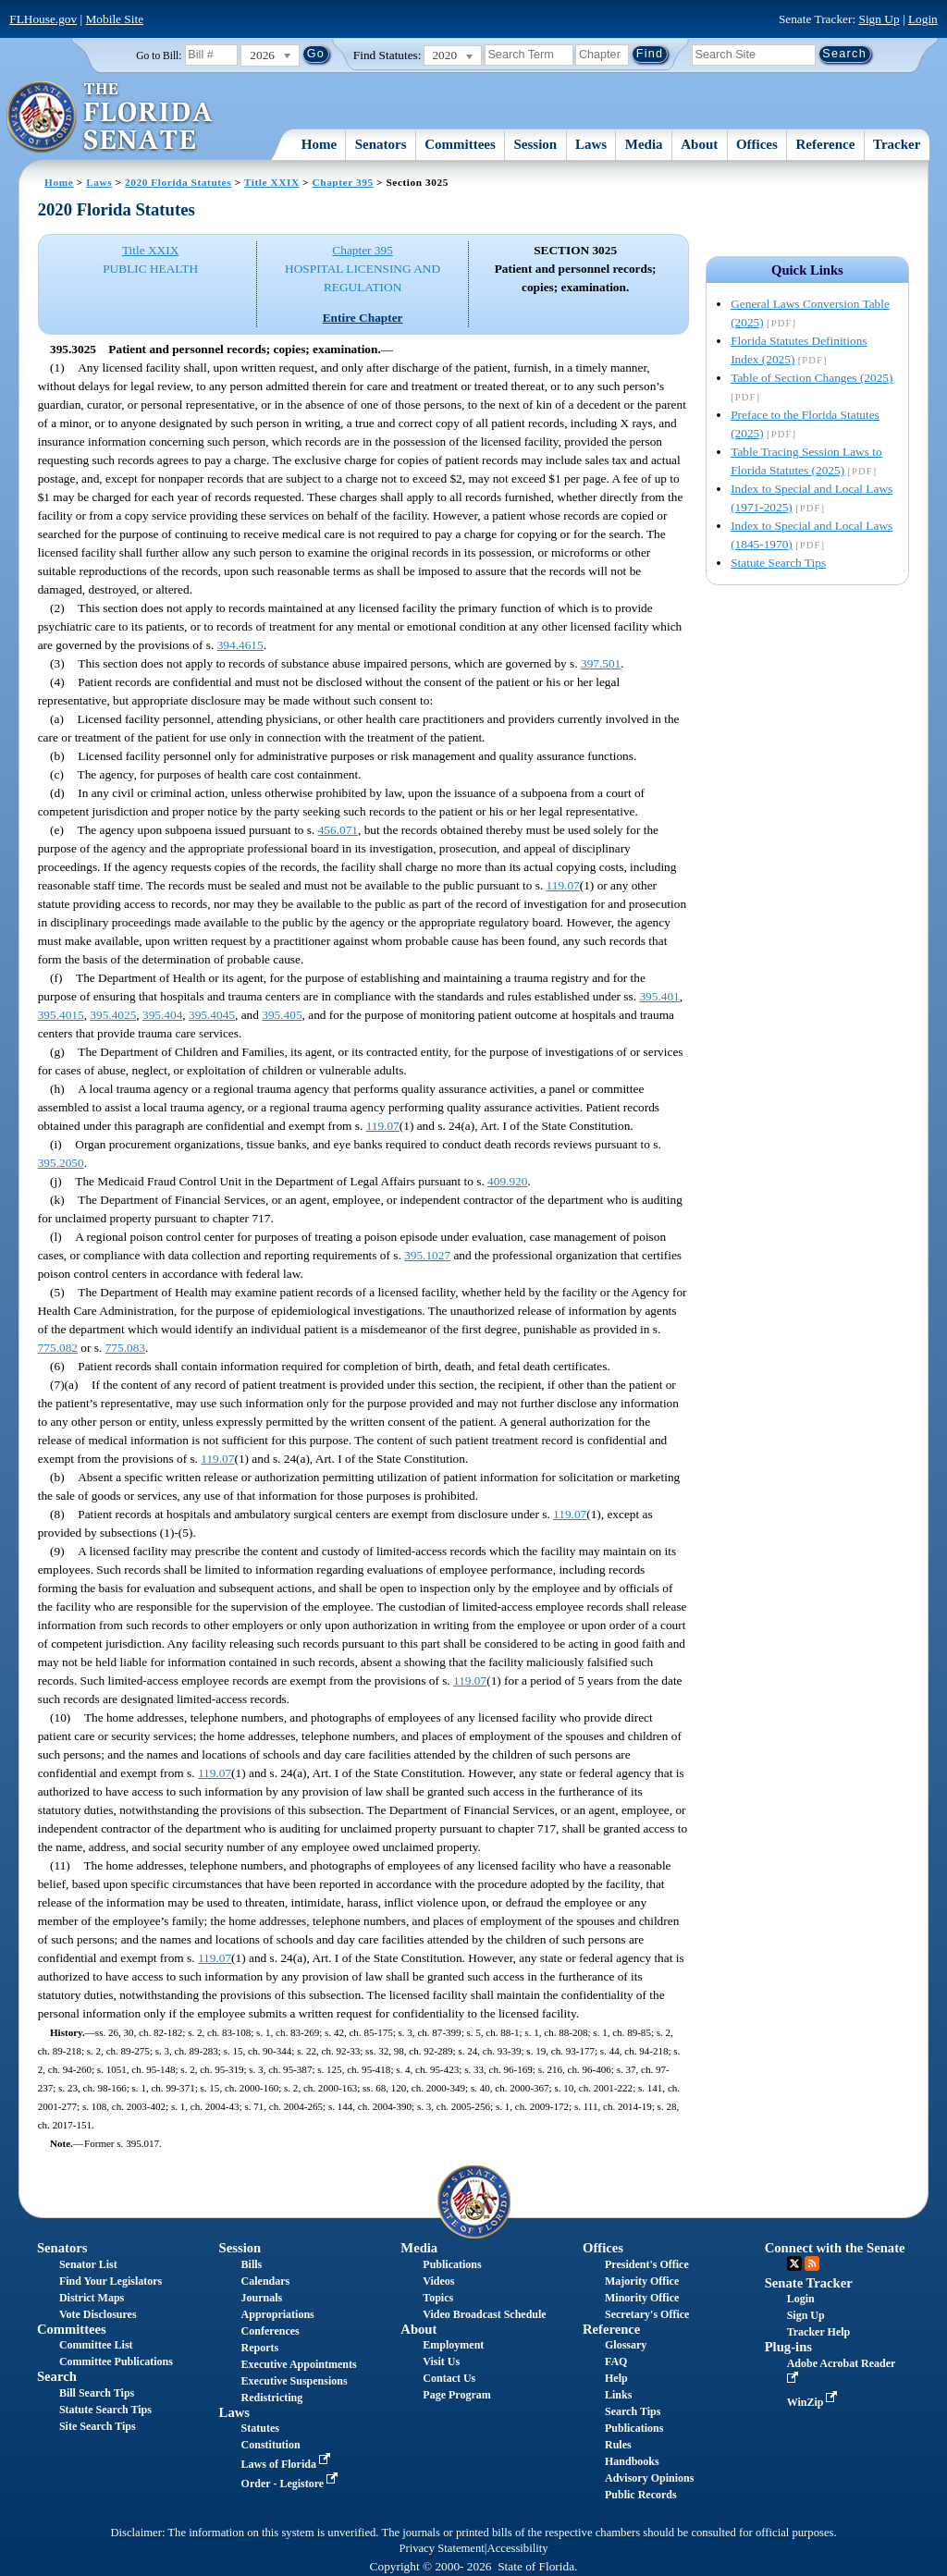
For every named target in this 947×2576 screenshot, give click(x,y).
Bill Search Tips (96, 2392)
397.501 (601, 663)
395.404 (162, 1015)
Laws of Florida (287, 2464)
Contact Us (449, 2378)
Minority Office (642, 2297)
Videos (438, 2281)
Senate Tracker (809, 2282)
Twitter (794, 2263)
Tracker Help (819, 2331)
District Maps (91, 2297)
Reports (260, 2347)
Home (319, 144)
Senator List (88, 2264)
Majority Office (642, 2281)
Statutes (260, 2428)
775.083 (125, 1348)
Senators (381, 144)
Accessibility (517, 2548)
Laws (591, 144)
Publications (452, 2264)
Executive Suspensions (294, 2380)
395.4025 (113, 1015)
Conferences (270, 2331)
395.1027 (427, 1255)
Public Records (641, 2494)
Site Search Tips (97, 2426)
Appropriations (277, 2314)
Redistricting (272, 2397)
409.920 (507, 1181)
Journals (262, 2297)
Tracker (896, 144)
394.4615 (240, 645)
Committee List (96, 2344)
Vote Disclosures (98, 2314)
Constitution (271, 2444)
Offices (757, 144)
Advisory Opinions (649, 2478)
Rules (618, 2444)
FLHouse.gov (43, 19)
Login (923, 19)
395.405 (281, 1015)
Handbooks (632, 2461)
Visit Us (441, 2361)
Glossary (625, 2344)
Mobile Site (115, 19)
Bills (252, 2264)
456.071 (338, 830)
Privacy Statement (441, 2548)
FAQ (616, 2361)
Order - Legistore (291, 2483)
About (699, 144)
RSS (812, 2263)
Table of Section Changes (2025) (811, 378)
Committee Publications (116, 2361)
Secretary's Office (647, 2314)
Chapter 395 (343, 182)
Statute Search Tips (778, 563)
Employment (453, 2344)
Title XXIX (272, 182)
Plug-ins (788, 2346)
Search (57, 2376)
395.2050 (61, 1163)
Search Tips (632, 2411)
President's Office (647, 2264)
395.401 (659, 996)
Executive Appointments (299, 2364)
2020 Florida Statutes (178, 182)
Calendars (265, 2281)
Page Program (456, 2394)
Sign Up (879, 19)
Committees (460, 144)
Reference (825, 144)
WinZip (814, 2402)
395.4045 (212, 1015)
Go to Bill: (158, 55)
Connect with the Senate (835, 2247)
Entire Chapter (363, 318)
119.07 (563, 885)
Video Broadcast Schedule (484, 2314)
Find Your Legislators (110, 2281)
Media (644, 144)
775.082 (58, 1348)
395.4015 (61, 1015)
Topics (438, 2297)
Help (616, 2378)
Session (536, 144)
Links (618, 2394)
